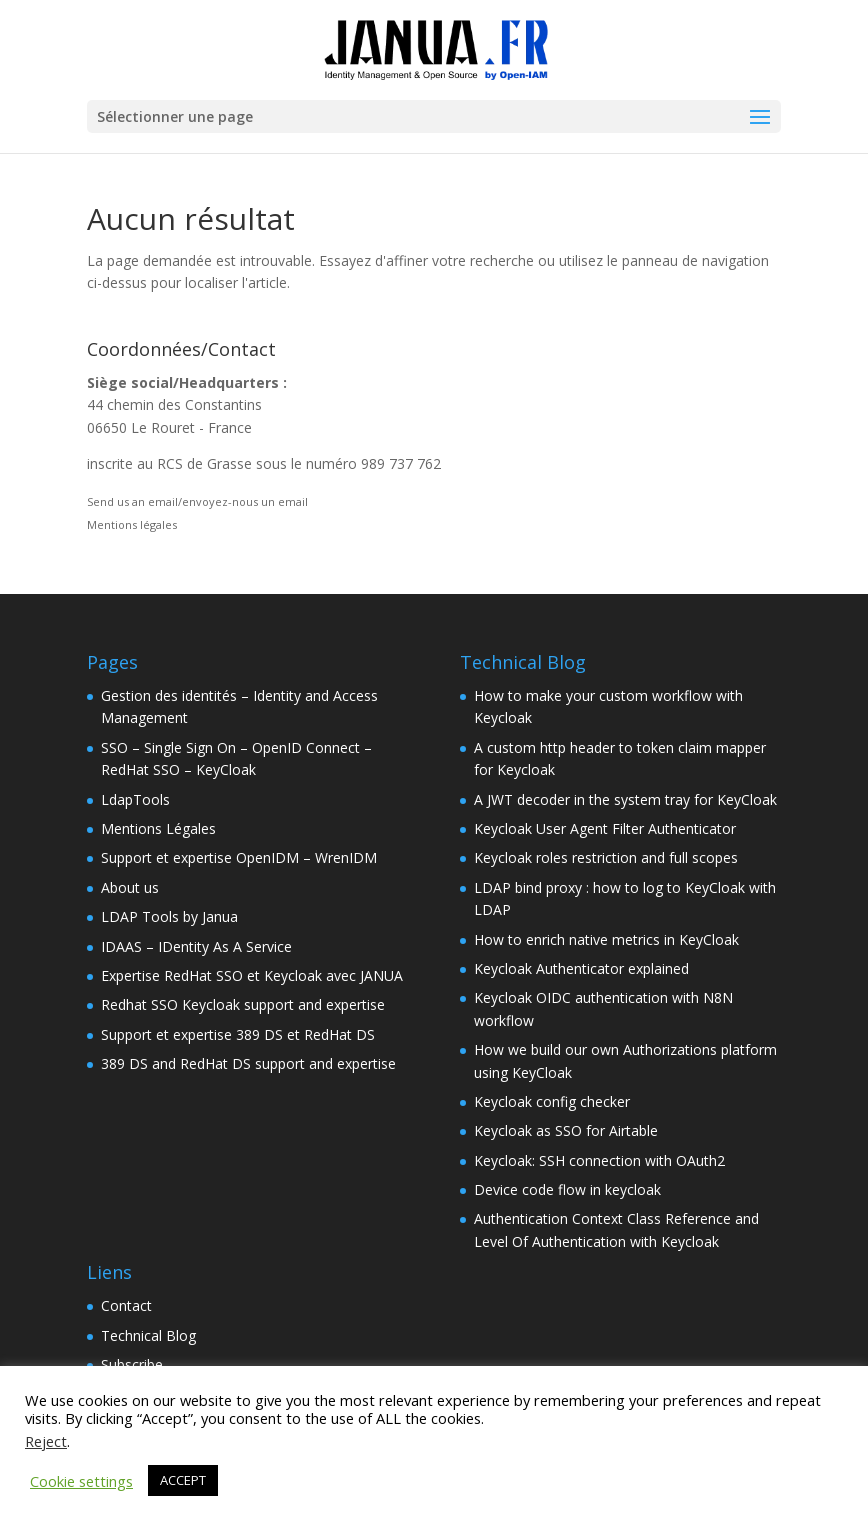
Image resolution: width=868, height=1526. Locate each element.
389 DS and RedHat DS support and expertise (248, 1063)
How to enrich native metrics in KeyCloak (606, 939)
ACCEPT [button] (183, 1480)
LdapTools (135, 799)
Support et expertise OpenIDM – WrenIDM (239, 857)
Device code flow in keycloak (567, 1189)
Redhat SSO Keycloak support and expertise (243, 1004)
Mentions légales (132, 524)
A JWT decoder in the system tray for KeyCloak (625, 799)
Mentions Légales (158, 828)
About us (130, 887)
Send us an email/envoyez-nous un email (197, 501)
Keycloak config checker (552, 1101)
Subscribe (132, 1364)
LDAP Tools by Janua (169, 916)
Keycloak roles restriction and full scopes (606, 857)
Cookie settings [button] (81, 1481)
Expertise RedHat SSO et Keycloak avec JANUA (252, 975)
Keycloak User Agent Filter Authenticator (605, 828)
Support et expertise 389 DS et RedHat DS (238, 1034)
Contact (126, 1305)
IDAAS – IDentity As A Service (196, 946)
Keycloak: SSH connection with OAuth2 (599, 1160)
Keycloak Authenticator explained (581, 968)
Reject (46, 1441)
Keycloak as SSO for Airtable (566, 1130)
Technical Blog (148, 1335)
